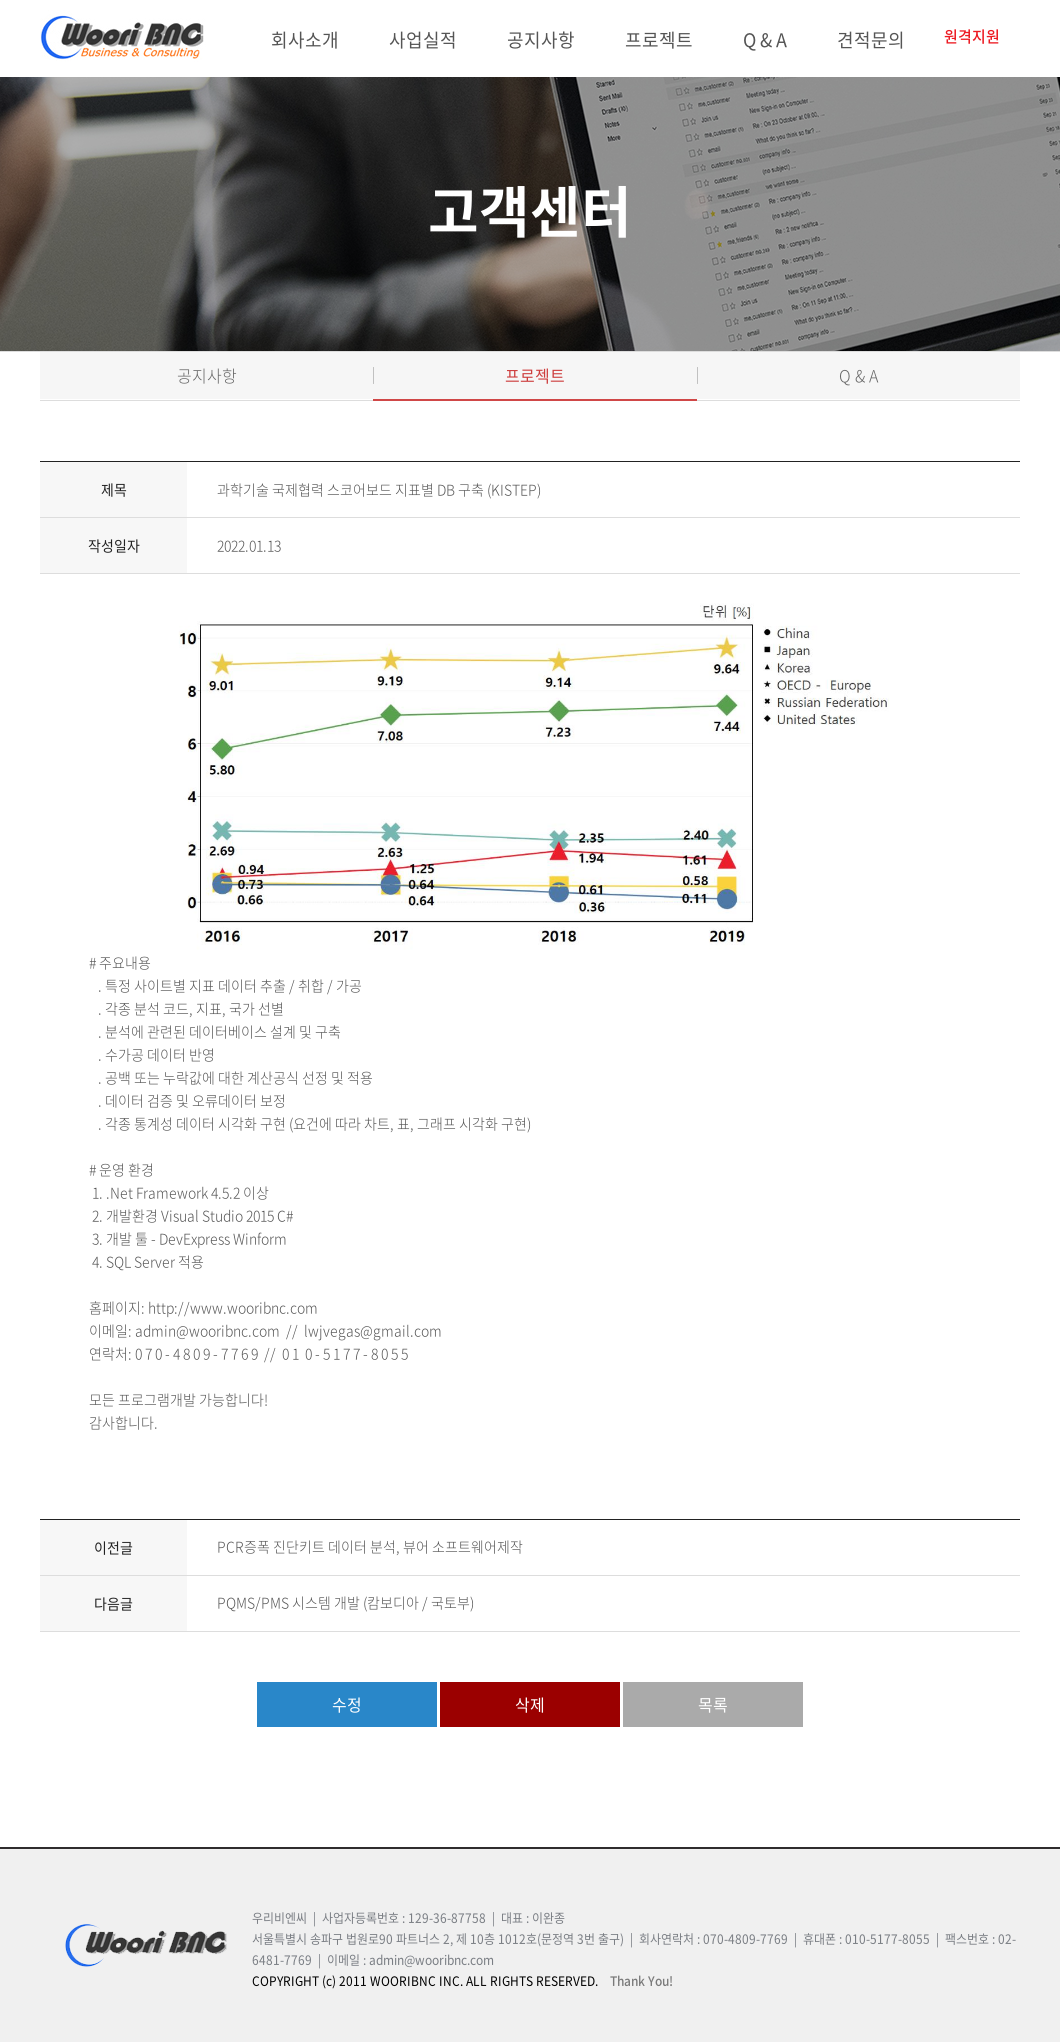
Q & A (765, 39)
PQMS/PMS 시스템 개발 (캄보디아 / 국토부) (345, 1602)
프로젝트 (659, 39)
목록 (713, 1704)
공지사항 (541, 39)
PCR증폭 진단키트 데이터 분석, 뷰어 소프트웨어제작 (370, 1546)
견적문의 (871, 39)
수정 (347, 1704)
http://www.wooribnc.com (233, 1307)
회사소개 (305, 39)
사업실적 (423, 39)
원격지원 (972, 36)
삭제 (530, 1704)
